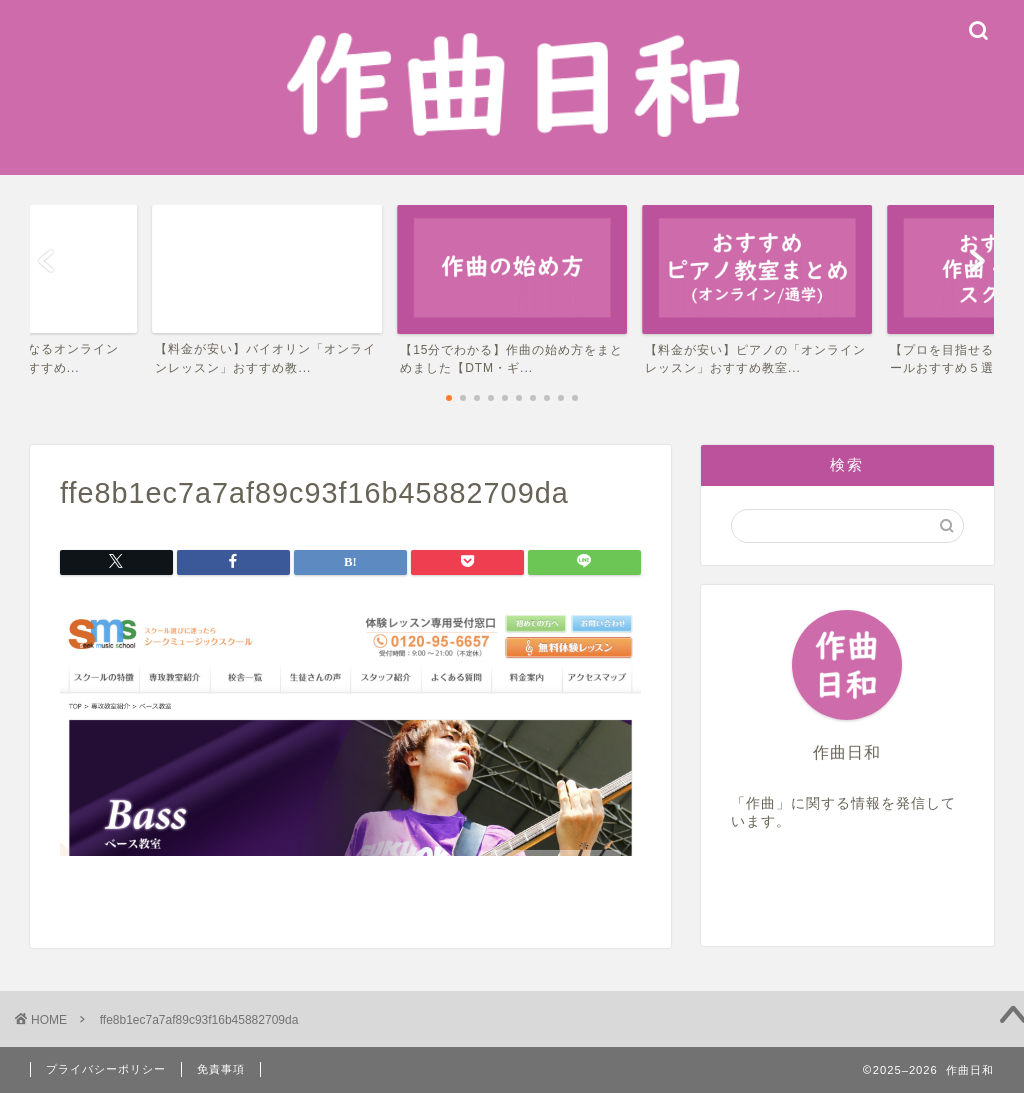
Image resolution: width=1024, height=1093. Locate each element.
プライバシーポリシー (106, 1069)
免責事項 (221, 1069)
